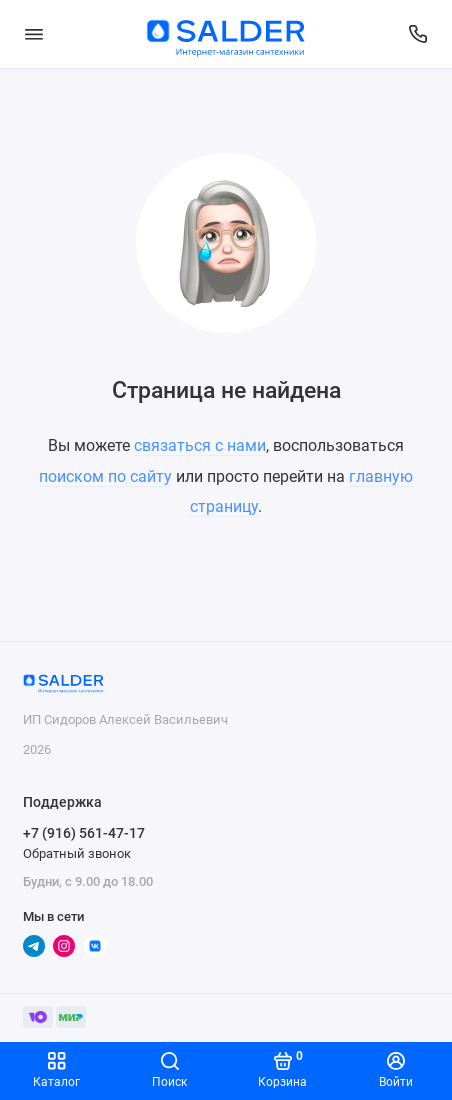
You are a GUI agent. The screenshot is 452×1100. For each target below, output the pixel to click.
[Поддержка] (419, 34)
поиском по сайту (105, 476)
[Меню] (34, 34)
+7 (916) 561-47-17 (84, 833)
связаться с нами (200, 445)
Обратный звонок (77, 853)
